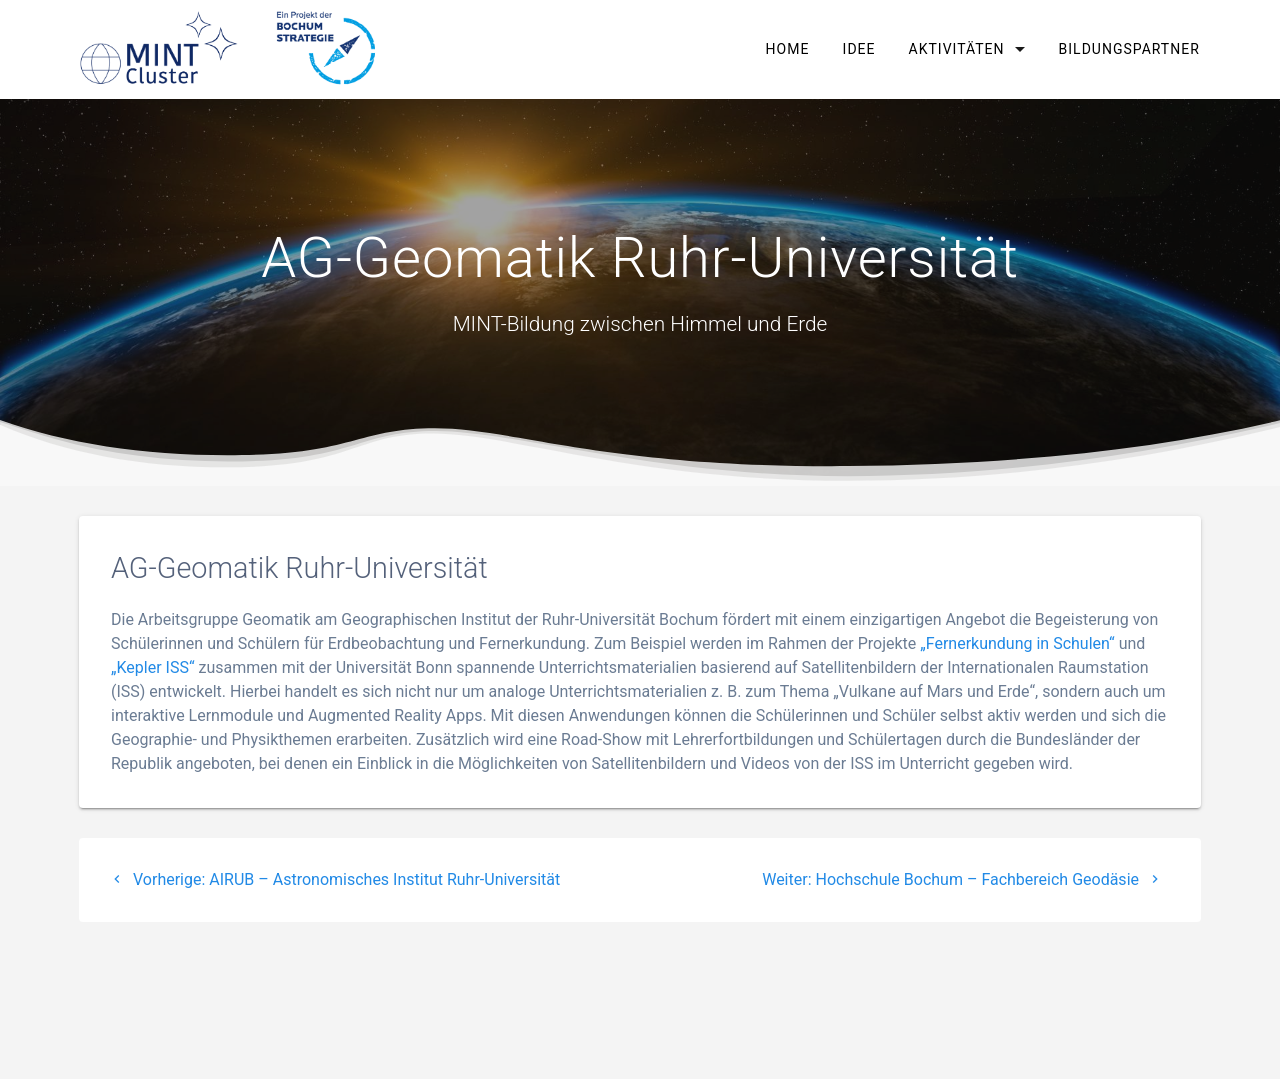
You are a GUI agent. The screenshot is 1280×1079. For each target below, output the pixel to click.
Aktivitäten (957, 49)
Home (788, 49)
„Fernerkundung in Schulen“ (1017, 643)
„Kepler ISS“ (153, 667)
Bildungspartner (1128, 49)
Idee (859, 49)
